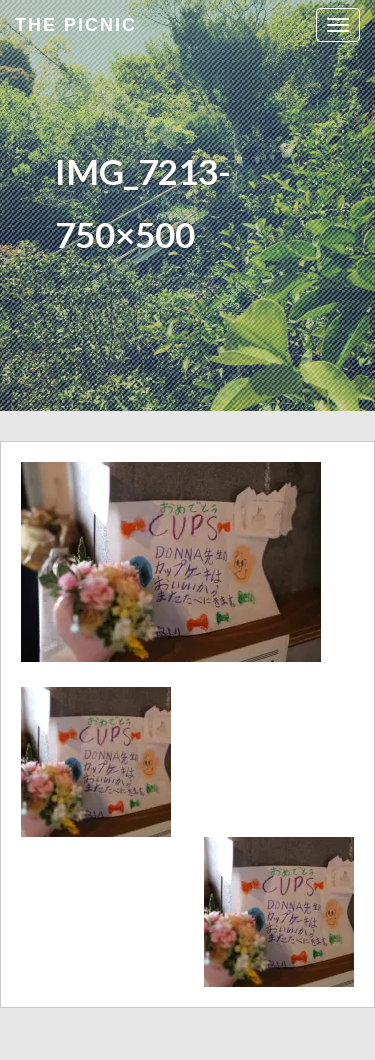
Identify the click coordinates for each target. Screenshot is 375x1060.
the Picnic (76, 25)
